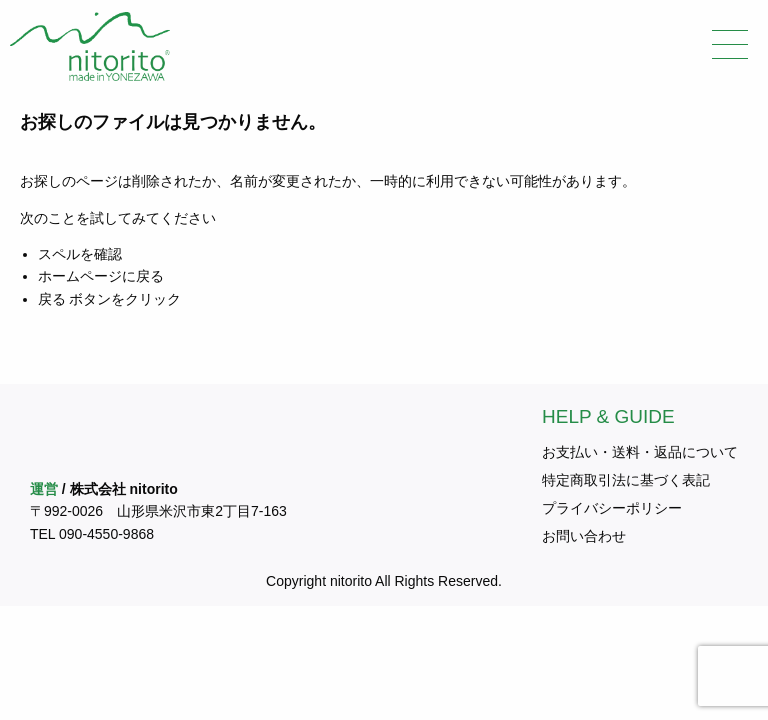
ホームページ (80, 276)
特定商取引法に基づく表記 (626, 480)
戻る (52, 299)
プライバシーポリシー (612, 508)
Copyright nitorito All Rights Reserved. (384, 581)
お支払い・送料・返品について (640, 452)
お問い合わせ (584, 536)
